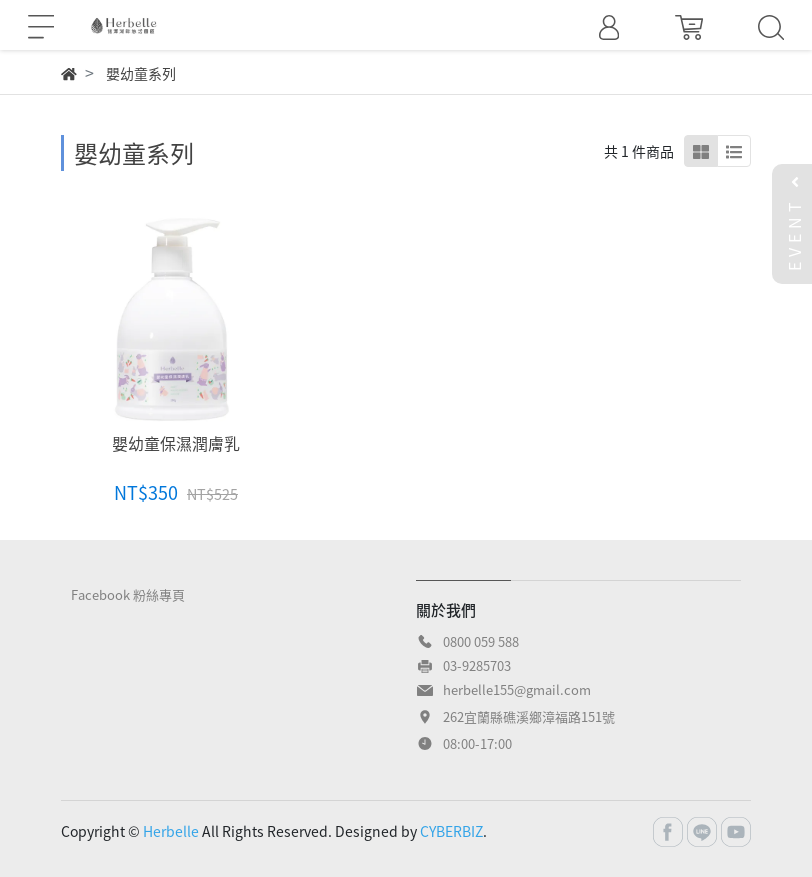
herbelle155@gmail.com (517, 689)
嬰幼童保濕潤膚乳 (176, 443)
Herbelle (171, 831)
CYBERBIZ (451, 831)
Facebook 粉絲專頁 (128, 594)
